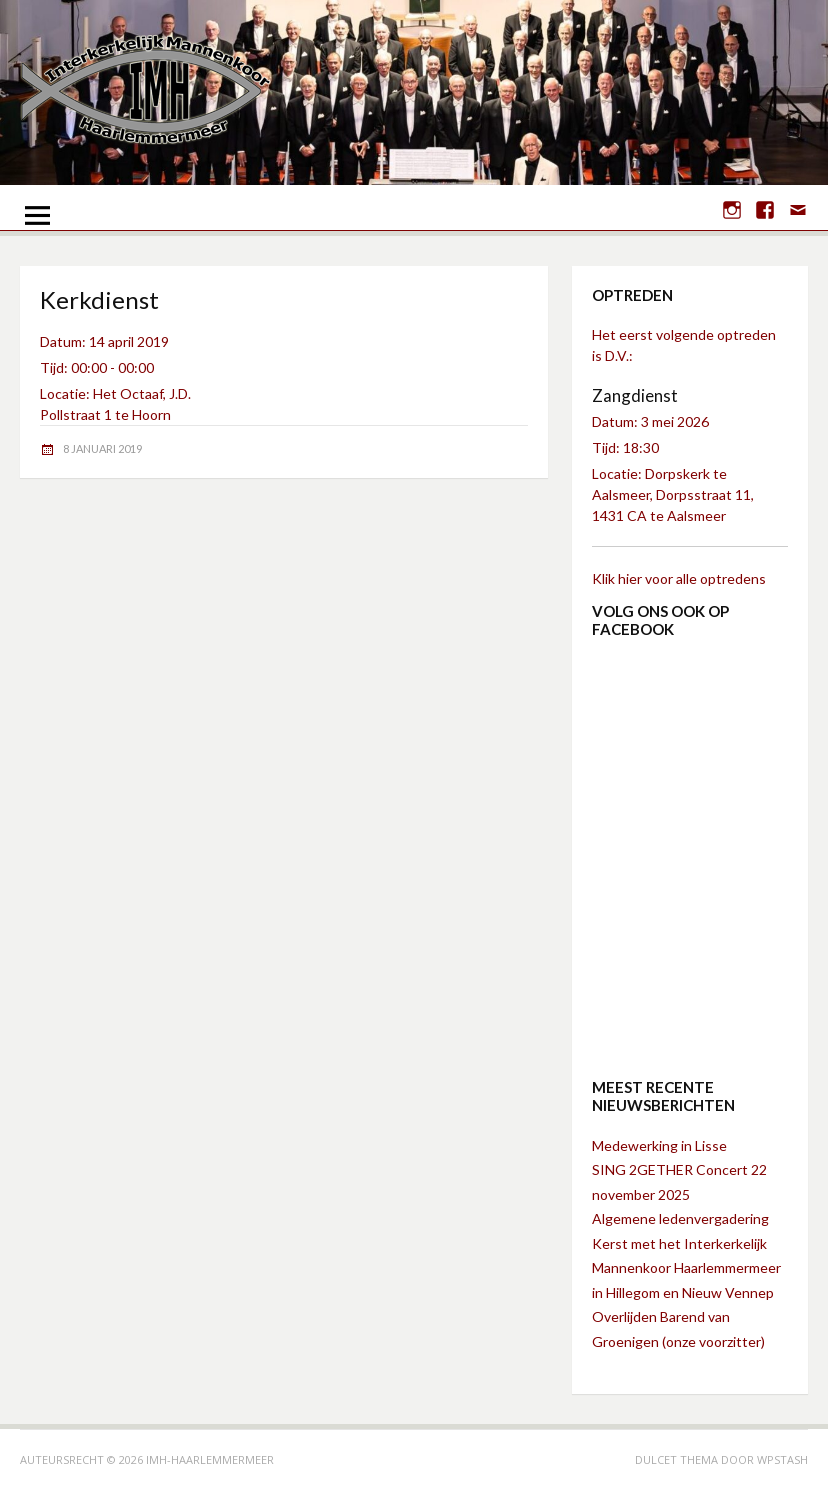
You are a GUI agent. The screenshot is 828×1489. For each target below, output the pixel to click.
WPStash (782, 1459)
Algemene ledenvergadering (680, 1218)
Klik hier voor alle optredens (679, 578)
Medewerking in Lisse (659, 1145)
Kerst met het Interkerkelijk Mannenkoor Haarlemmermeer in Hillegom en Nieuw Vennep (686, 1268)
